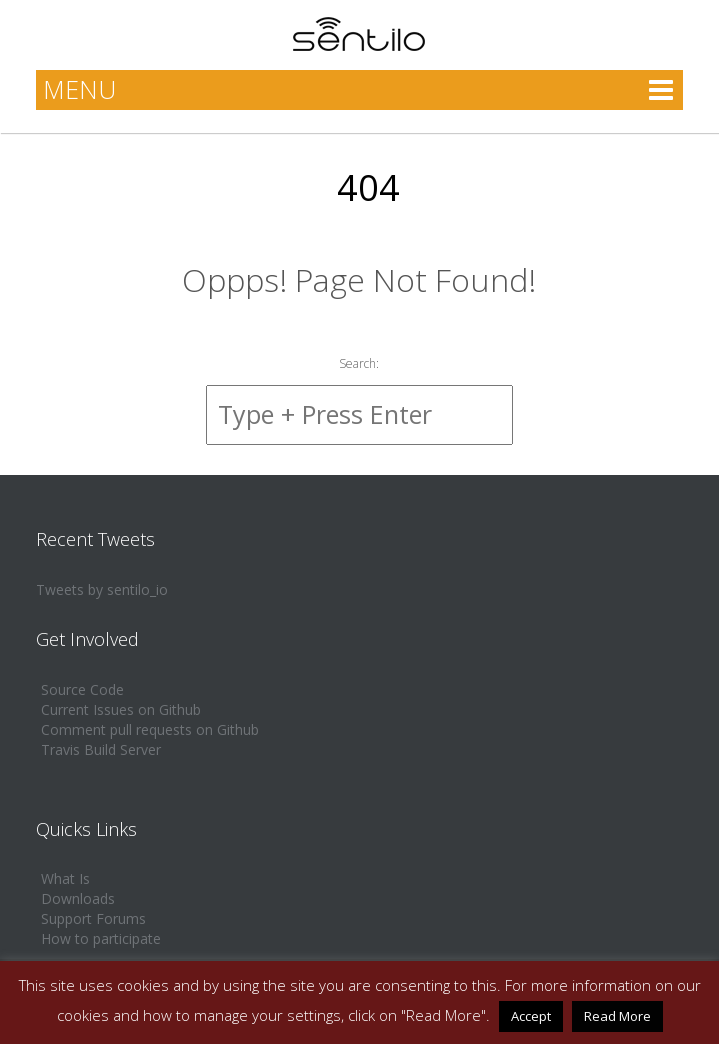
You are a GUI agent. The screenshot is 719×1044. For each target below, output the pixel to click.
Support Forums (93, 918)
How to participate (101, 938)
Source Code (82, 689)
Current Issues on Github (121, 709)
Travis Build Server (101, 749)
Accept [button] (531, 1016)
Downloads (78, 898)
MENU (79, 89)
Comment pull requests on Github (150, 729)
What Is (65, 878)
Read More (617, 1016)
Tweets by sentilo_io (102, 589)
